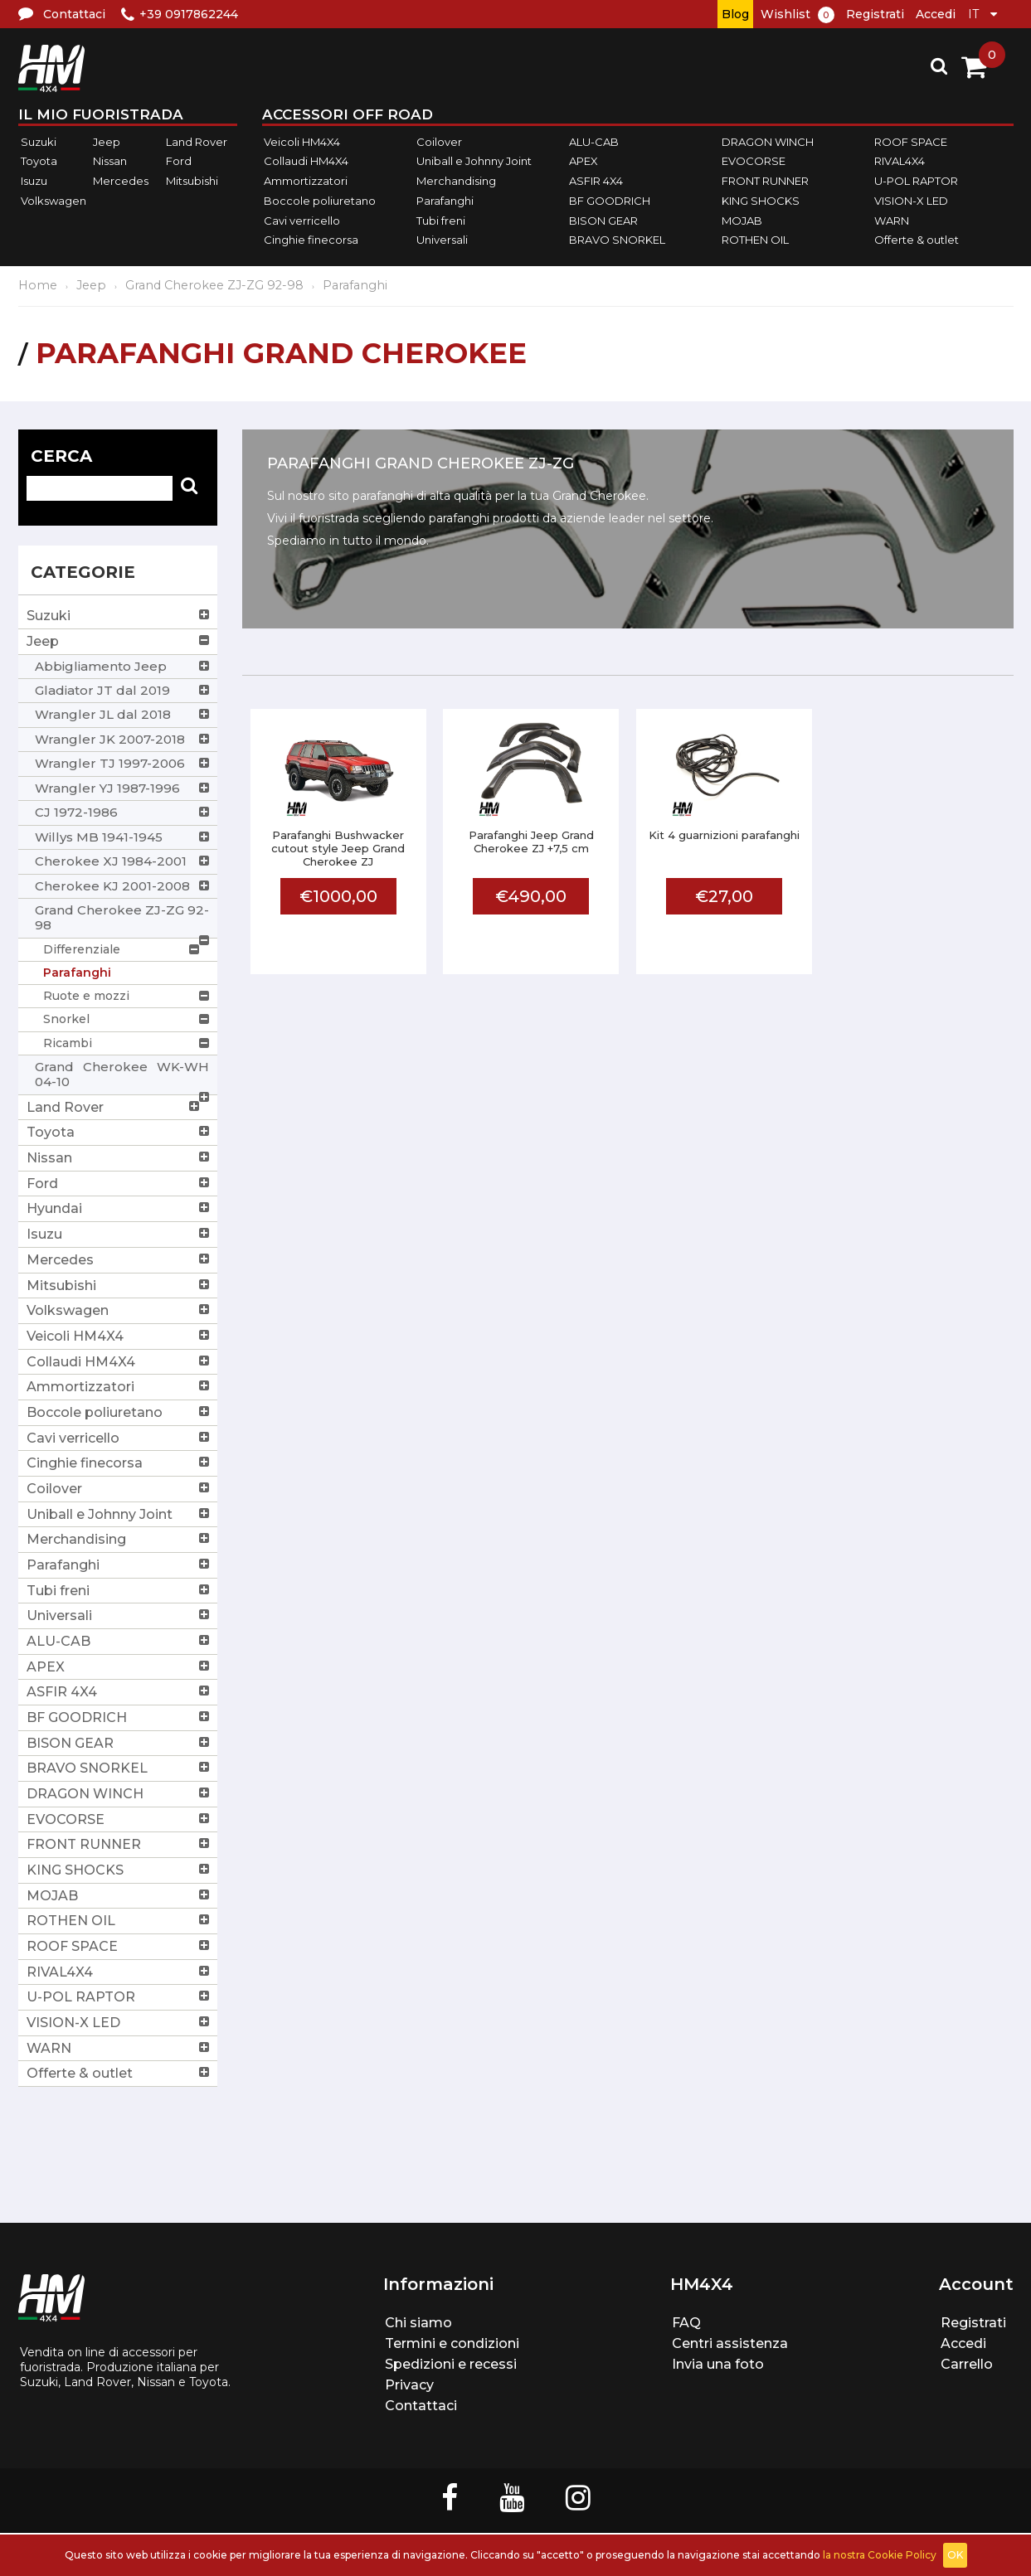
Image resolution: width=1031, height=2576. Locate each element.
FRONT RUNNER (765, 180)
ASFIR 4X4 (596, 180)
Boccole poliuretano (320, 200)
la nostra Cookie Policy (879, 2555)
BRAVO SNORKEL (617, 239)
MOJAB (742, 220)
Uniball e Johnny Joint (474, 161)
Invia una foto (718, 2364)
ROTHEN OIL (755, 239)
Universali (442, 239)
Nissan (110, 161)
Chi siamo (418, 2323)
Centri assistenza (730, 2343)
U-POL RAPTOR (916, 180)
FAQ (686, 2323)
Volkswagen (53, 200)
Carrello (967, 2364)
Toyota (39, 161)
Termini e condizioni (452, 2343)
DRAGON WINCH (768, 141)
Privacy (409, 2385)
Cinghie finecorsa (311, 239)
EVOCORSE (753, 161)
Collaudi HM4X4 (306, 161)
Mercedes (120, 180)
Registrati (875, 14)
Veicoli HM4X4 (302, 141)
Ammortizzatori (306, 180)
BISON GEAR (603, 220)
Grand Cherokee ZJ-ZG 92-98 (214, 285)
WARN (891, 220)
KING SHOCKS (761, 200)
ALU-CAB (594, 141)
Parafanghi (445, 200)
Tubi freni (440, 220)
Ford (179, 161)
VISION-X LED (911, 200)
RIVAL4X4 (899, 161)
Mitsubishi (192, 180)
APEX (583, 161)
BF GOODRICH (609, 200)
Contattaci (421, 2405)
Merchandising (456, 180)
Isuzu (34, 180)
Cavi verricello (302, 220)
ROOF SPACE (910, 141)
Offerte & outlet (916, 239)
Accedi (936, 14)
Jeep (106, 141)
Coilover (439, 141)
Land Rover (196, 141)
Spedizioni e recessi (451, 2364)
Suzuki (38, 141)
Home (37, 285)
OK (955, 2555)
